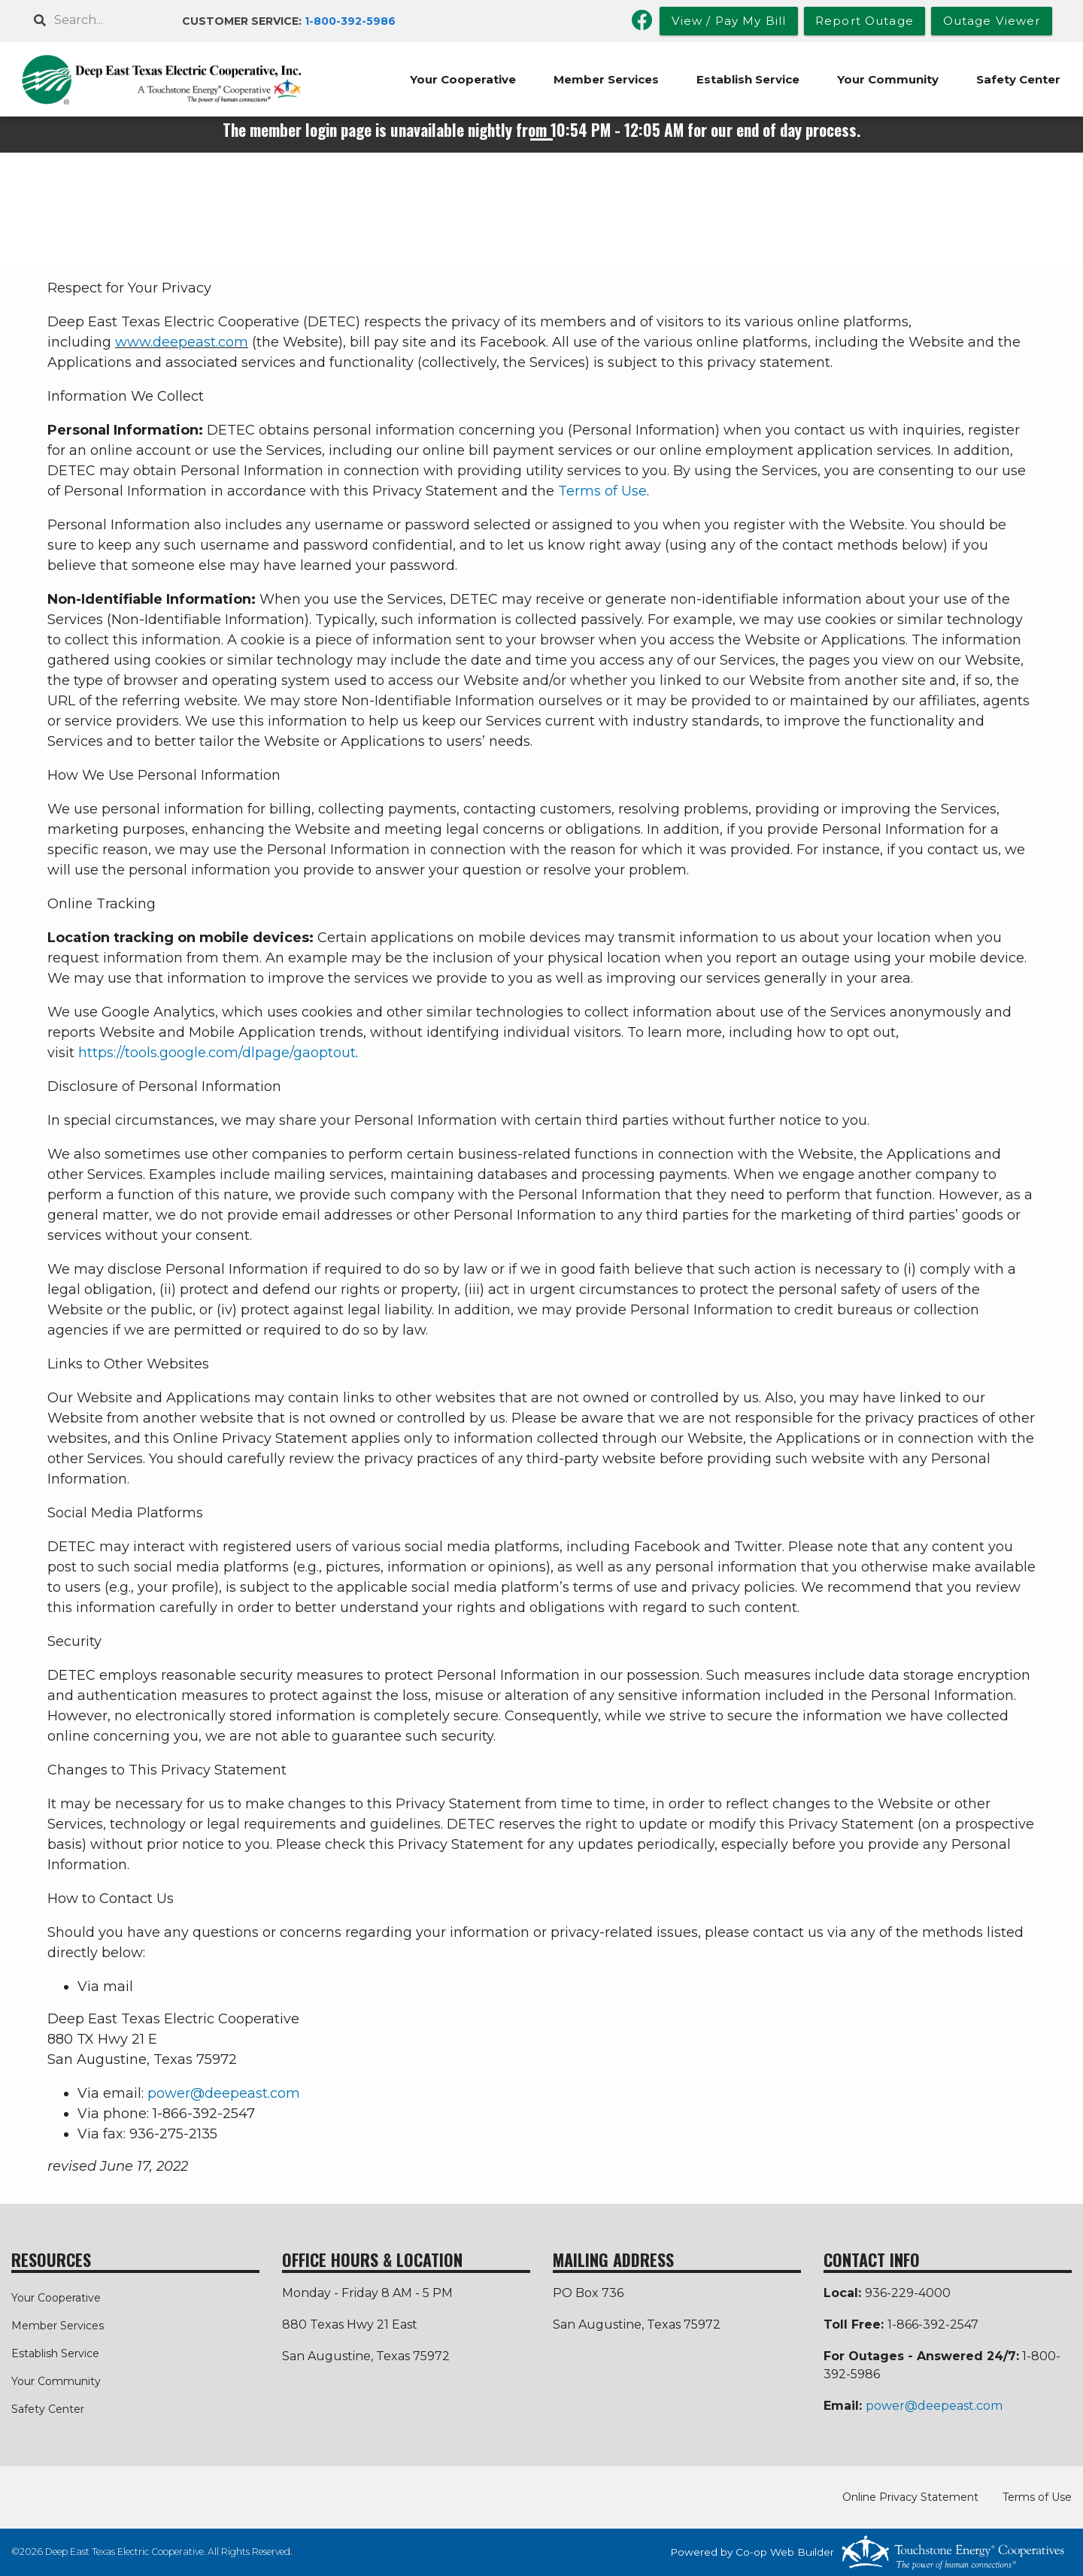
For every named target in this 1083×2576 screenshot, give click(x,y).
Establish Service (747, 79)
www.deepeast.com (181, 342)
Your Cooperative (463, 79)
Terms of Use (602, 491)
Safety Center (1018, 79)
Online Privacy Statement (910, 2497)
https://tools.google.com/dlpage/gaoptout (217, 1052)
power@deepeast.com (223, 2093)
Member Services (606, 79)
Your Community (888, 79)
